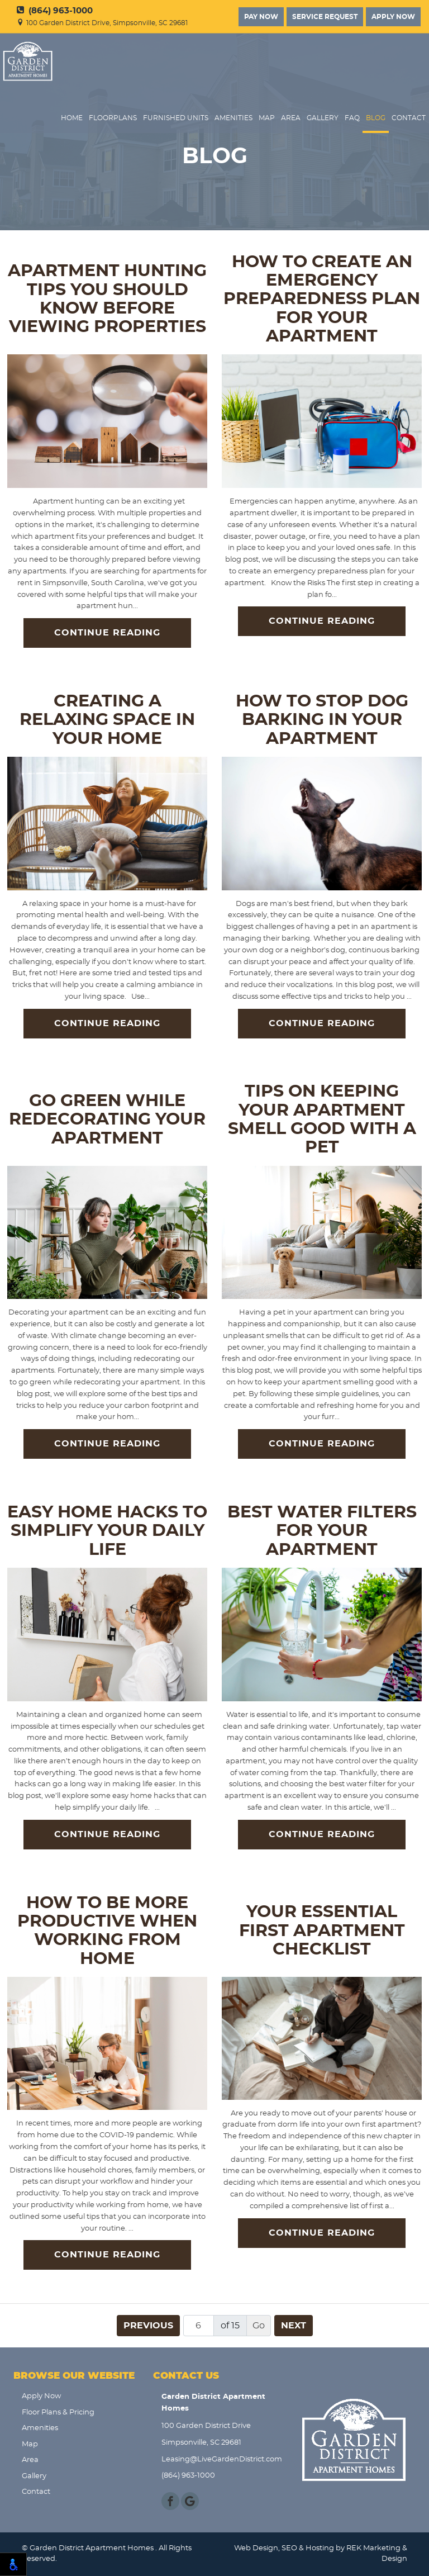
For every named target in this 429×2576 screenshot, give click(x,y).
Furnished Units (175, 118)
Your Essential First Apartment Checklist (322, 1931)
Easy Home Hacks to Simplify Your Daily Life (107, 1531)
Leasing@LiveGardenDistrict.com (218, 2459)
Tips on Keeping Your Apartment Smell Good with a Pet (322, 1119)
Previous (148, 2325)
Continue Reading (107, 632)
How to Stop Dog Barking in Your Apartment (322, 720)
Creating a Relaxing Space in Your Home (107, 720)
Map (267, 118)
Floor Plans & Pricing (58, 2412)
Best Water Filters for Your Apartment (322, 1531)
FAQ (352, 118)
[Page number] (198, 2325)
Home (72, 118)
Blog (375, 118)
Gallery (323, 118)
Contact (409, 118)
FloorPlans (113, 118)
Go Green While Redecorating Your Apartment (107, 1120)
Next (293, 2325)
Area (291, 118)
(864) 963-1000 (55, 11)
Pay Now (261, 16)
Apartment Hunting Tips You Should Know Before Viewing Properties (107, 299)
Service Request (325, 16)
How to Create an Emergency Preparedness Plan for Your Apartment (321, 299)
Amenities (233, 118)
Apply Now (393, 16)
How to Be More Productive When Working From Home (107, 1931)
